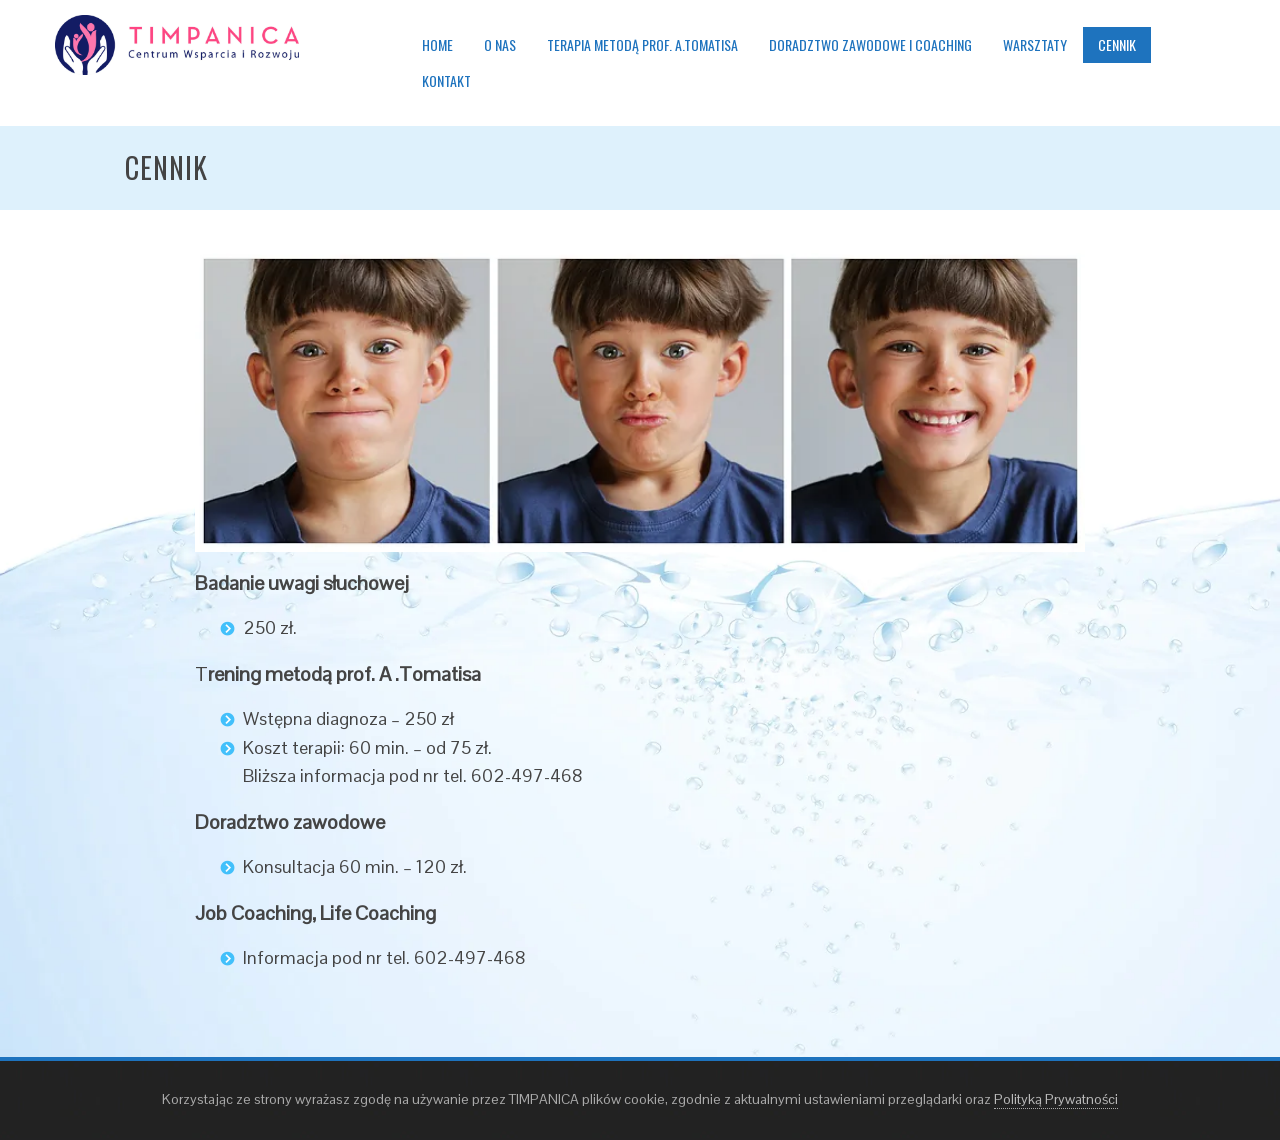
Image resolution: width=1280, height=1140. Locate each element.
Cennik (1117, 44)
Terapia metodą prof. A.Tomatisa (642, 44)
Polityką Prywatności (1056, 1099)
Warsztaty (1035, 44)
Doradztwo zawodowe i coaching (870, 44)
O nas (500, 44)
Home (437, 44)
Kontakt (446, 80)
